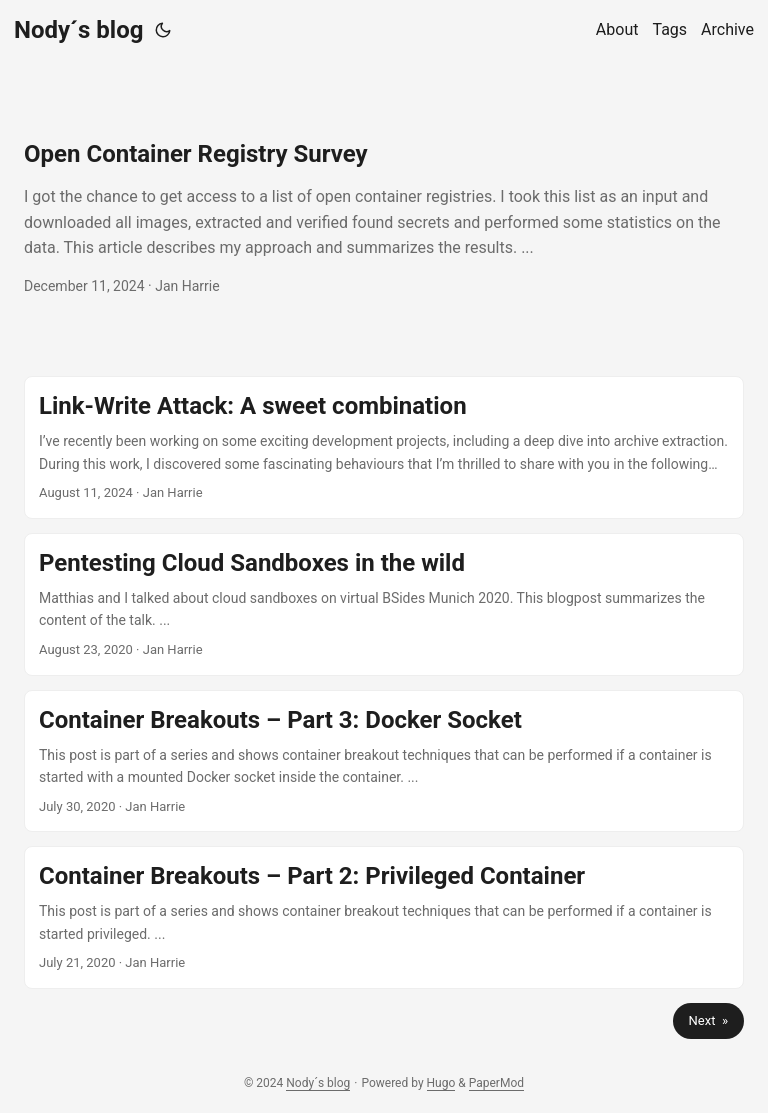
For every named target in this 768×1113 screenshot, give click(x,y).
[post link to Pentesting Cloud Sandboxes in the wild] (384, 604)
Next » (708, 1020)
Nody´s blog (78, 30)
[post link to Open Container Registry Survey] (384, 218)
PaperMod (496, 1083)
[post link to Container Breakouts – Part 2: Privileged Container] (384, 917)
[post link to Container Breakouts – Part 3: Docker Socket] (384, 761)
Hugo (441, 1083)
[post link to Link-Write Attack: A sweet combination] (384, 447)
